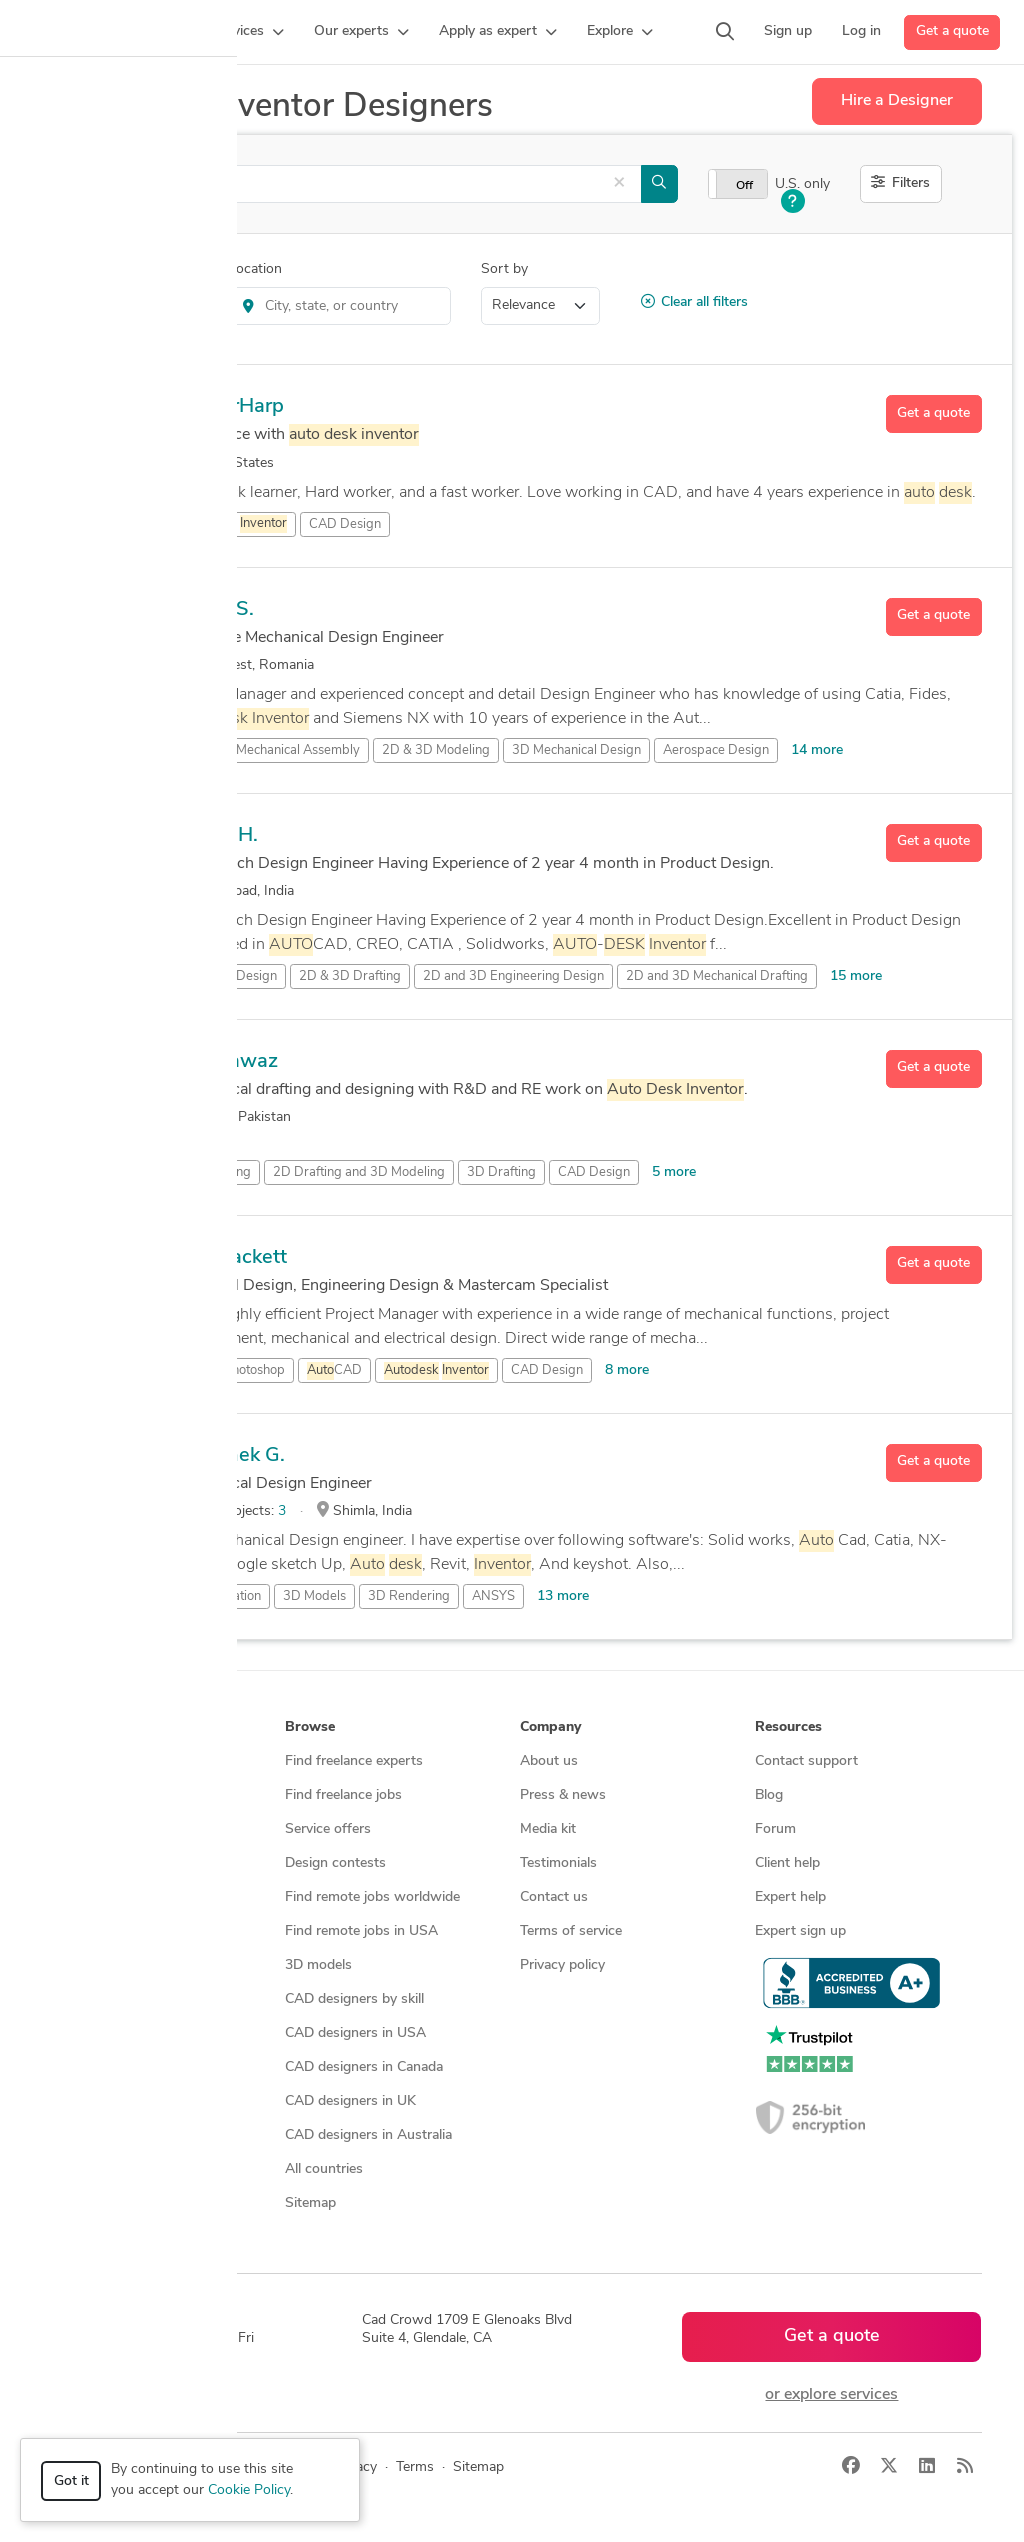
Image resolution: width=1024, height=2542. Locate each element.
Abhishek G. (229, 1456)
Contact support (806, 1761)
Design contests (101, 1829)
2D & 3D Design (229, 976)
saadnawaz (225, 1062)
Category (71, 269)
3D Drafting (501, 1172)
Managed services (106, 1795)
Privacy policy (562, 1965)
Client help (787, 1863)
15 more (856, 976)
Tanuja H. (215, 836)
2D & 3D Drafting (350, 976)
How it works (94, 1761)
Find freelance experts (354, 1761)
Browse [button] (310, 1727)
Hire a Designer (897, 101)
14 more (817, 750)
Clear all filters (694, 302)
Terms (415, 2467)
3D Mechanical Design (576, 750)
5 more (674, 1172)
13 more (563, 1596)
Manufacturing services (123, 1965)
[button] (248, 32)
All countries (324, 2169)
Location (255, 269)
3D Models (314, 1596)
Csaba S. (213, 610)
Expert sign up (800, 1931)
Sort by (504, 269)
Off (744, 186)
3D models (318, 1965)
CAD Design (345, 524)
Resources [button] (788, 1727)
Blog (769, 1795)
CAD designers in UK (350, 2101)
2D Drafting (216, 1172)
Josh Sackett (230, 1258)
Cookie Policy (249, 2490)
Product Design (130, 305)
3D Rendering (409, 1596)
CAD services (92, 1863)
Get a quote (952, 31)
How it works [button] (95, 1727)
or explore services (831, 2395)
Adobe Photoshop (233, 1370)
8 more (627, 1370)
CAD (334, 1371)
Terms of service (571, 1931)
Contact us (554, 1897)
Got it (71, 2481)
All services (86, 1999)
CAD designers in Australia (368, 2135)
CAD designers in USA (355, 2033)
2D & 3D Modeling (436, 750)
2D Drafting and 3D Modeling (359, 1172)
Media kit (548, 1829)
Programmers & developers (135, 1931)
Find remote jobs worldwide (372, 1897)
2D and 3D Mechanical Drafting (717, 976)
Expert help (790, 1897)
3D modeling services (117, 1897)
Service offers (328, 1829)
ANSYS (493, 1596)
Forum (775, 1829)
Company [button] (550, 1727)
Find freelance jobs (343, 1795)
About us (549, 1761)
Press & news (563, 1795)
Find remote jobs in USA (361, 1931)
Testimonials (558, 1863)
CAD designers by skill (354, 1999)
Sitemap (310, 2203)
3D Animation (221, 1596)
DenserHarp (228, 407)
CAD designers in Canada (364, 2067)
